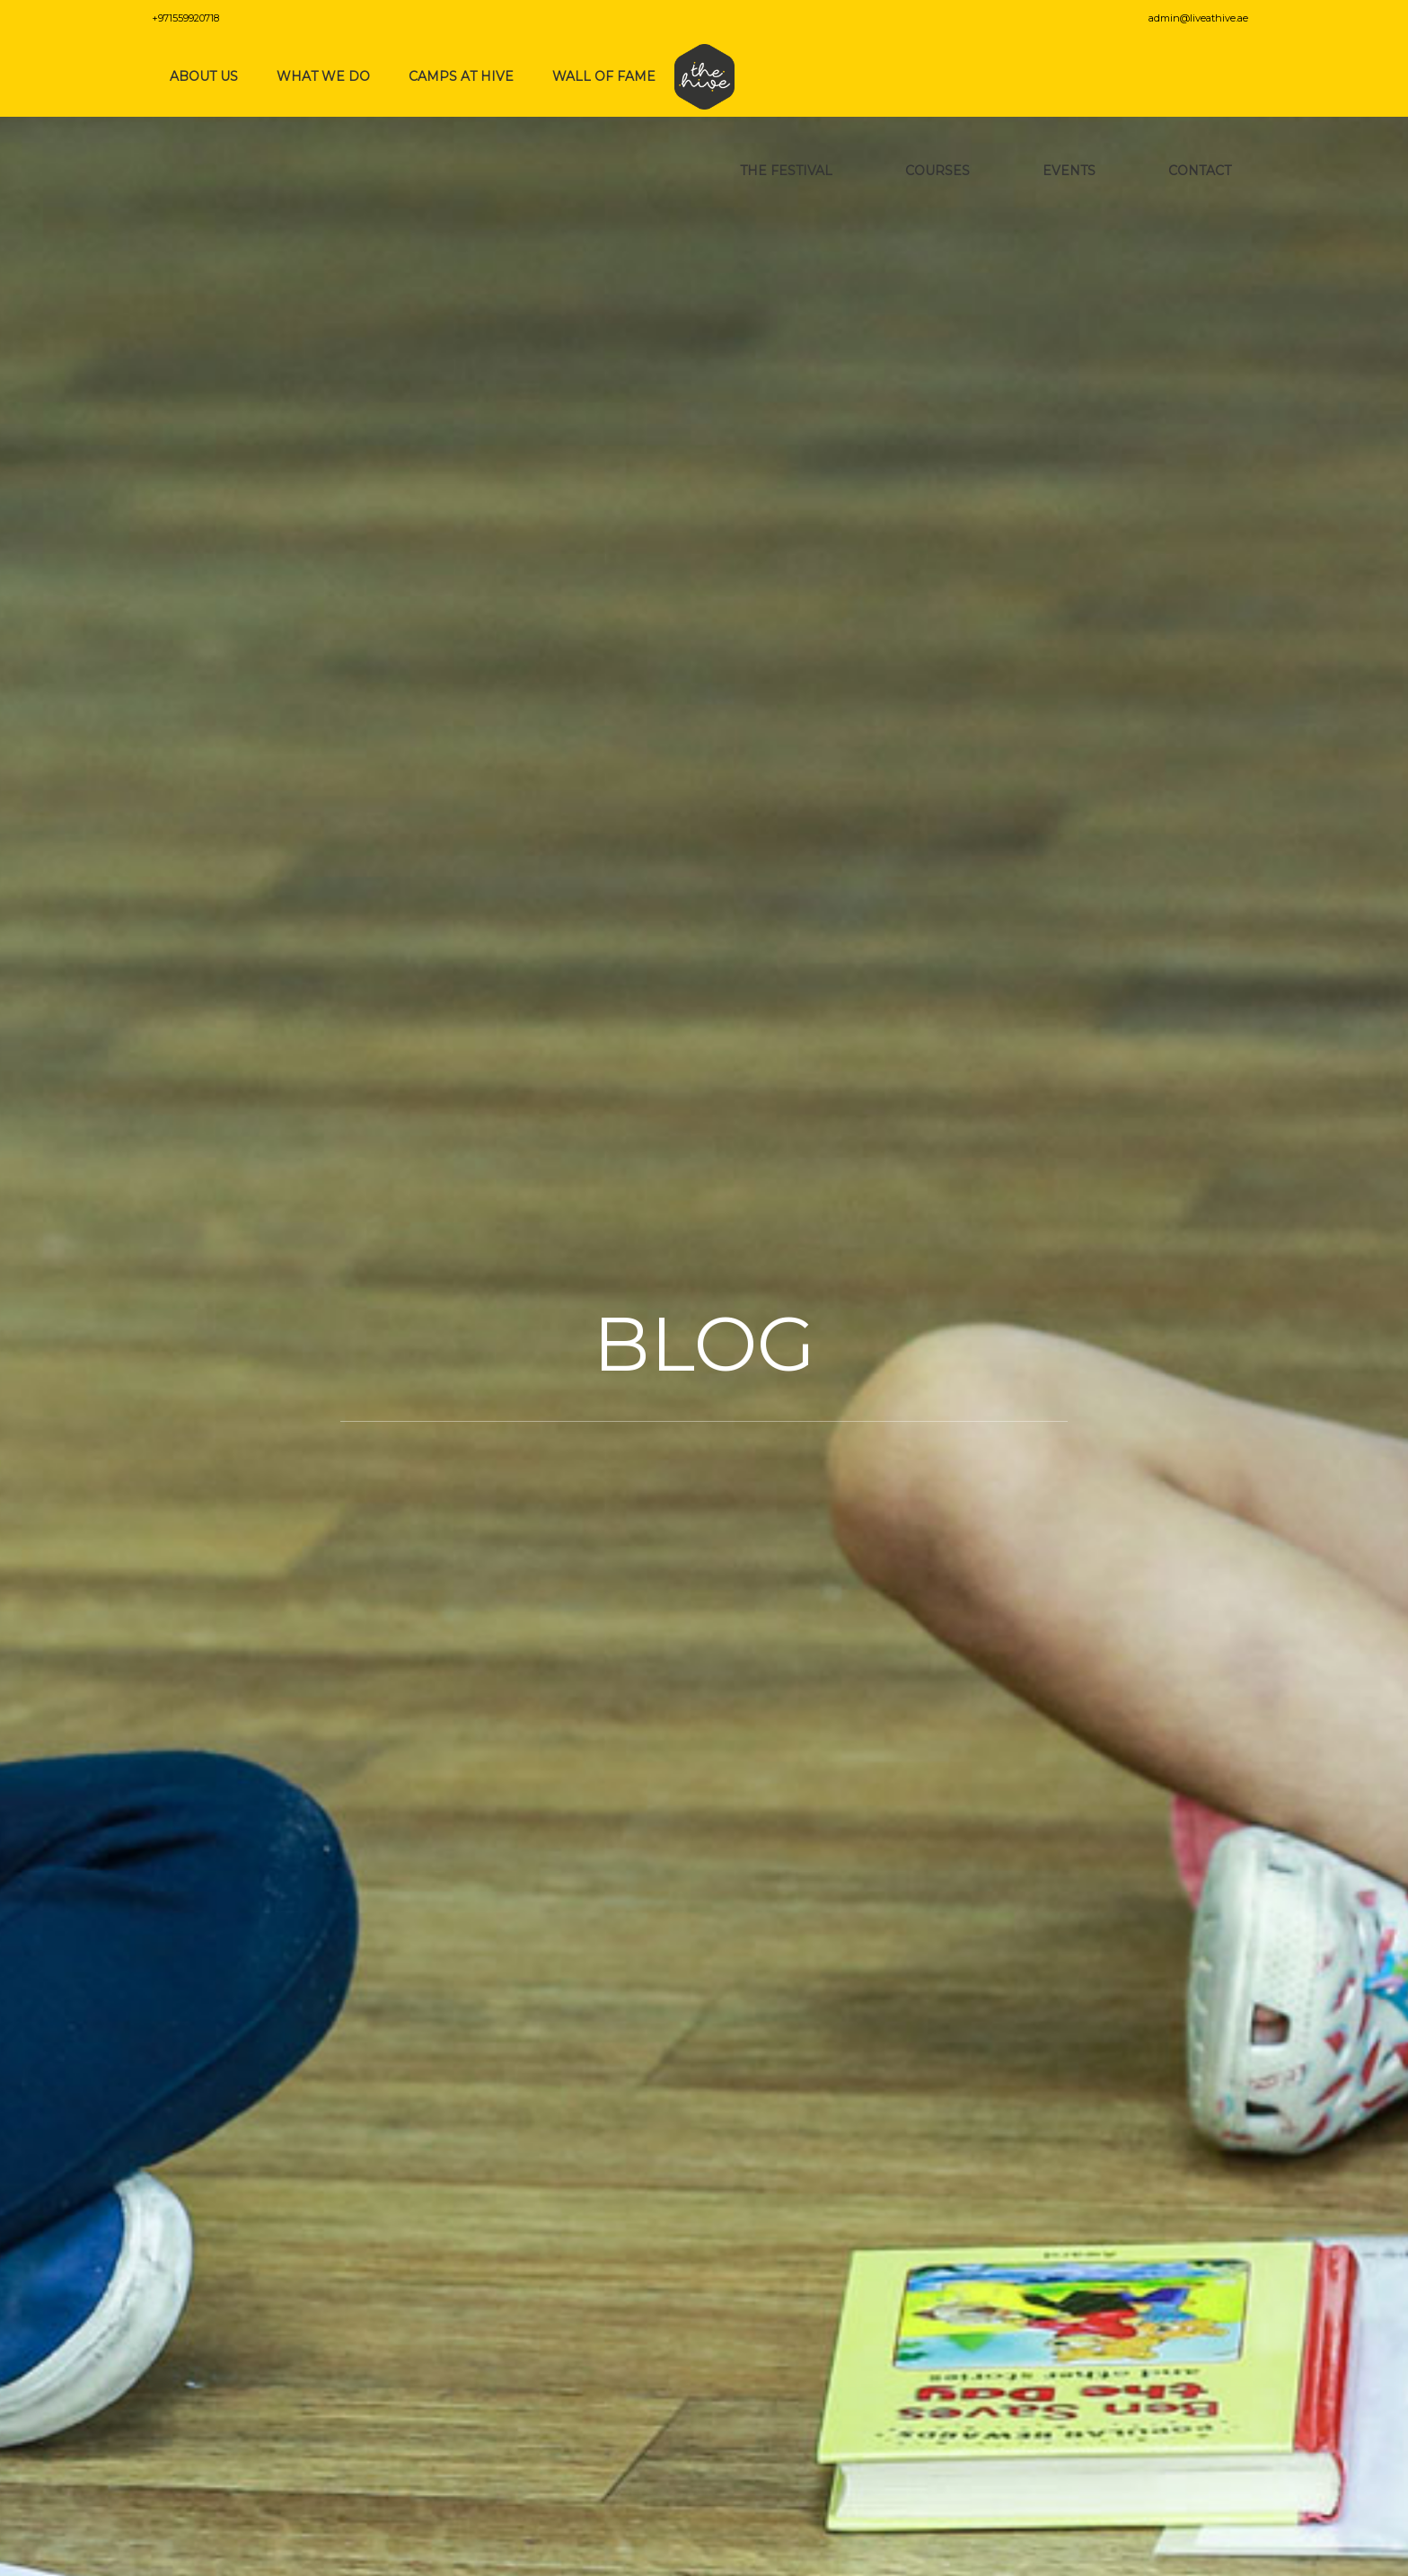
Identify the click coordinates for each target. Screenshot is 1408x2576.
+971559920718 (185, 18)
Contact (1203, 171)
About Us (204, 76)
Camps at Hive (461, 76)
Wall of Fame (604, 76)
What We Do (323, 76)
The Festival (790, 171)
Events (1073, 171)
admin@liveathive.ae (1202, 18)
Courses (941, 171)
